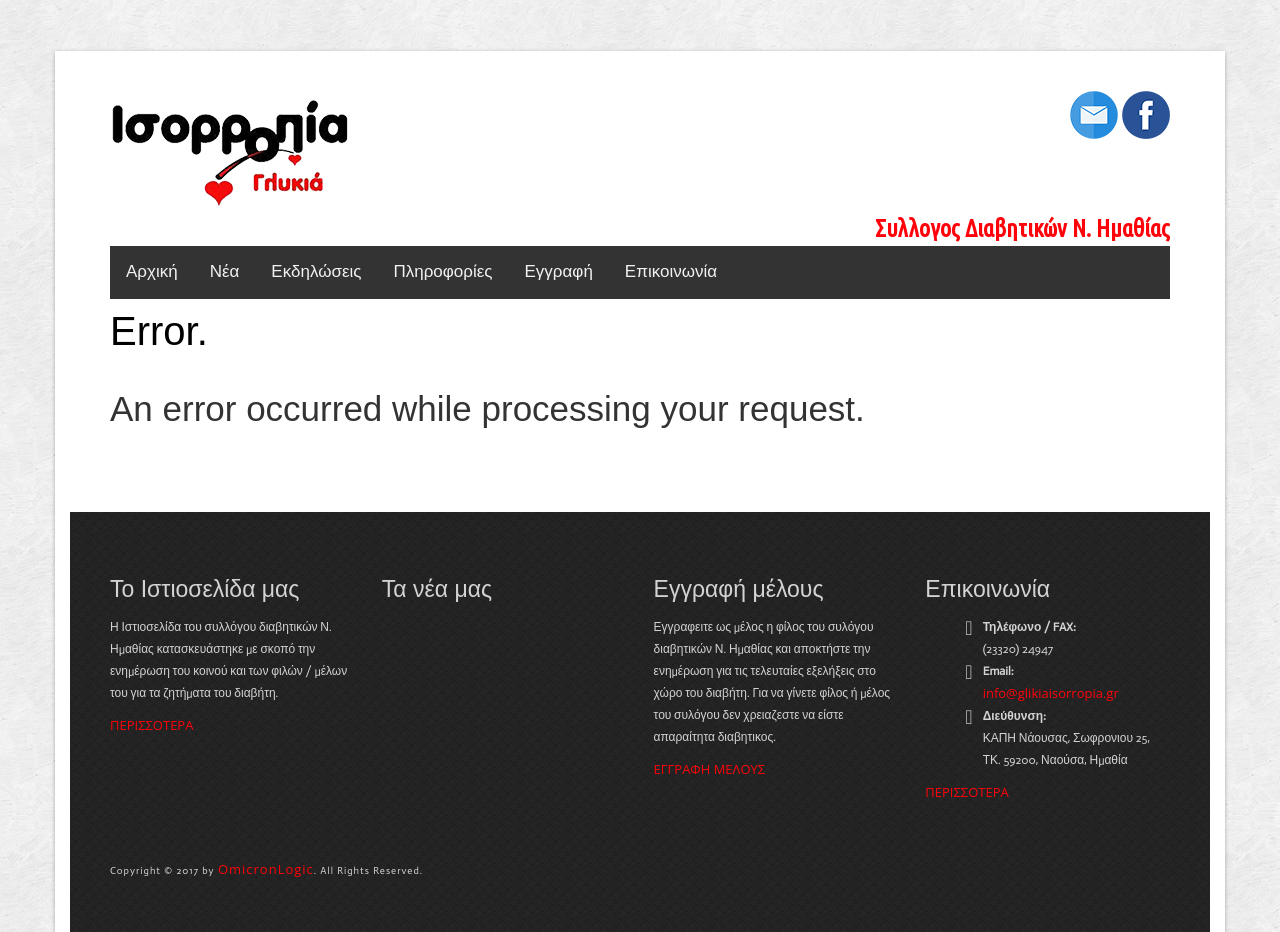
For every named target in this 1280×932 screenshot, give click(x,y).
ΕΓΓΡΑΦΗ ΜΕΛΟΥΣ (710, 769)
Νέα (225, 271)
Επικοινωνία (671, 271)
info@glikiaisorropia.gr (1051, 693)
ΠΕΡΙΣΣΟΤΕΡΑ (151, 725)
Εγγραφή (559, 271)
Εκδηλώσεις (316, 271)
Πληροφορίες (442, 271)
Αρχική (152, 271)
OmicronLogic (266, 869)
